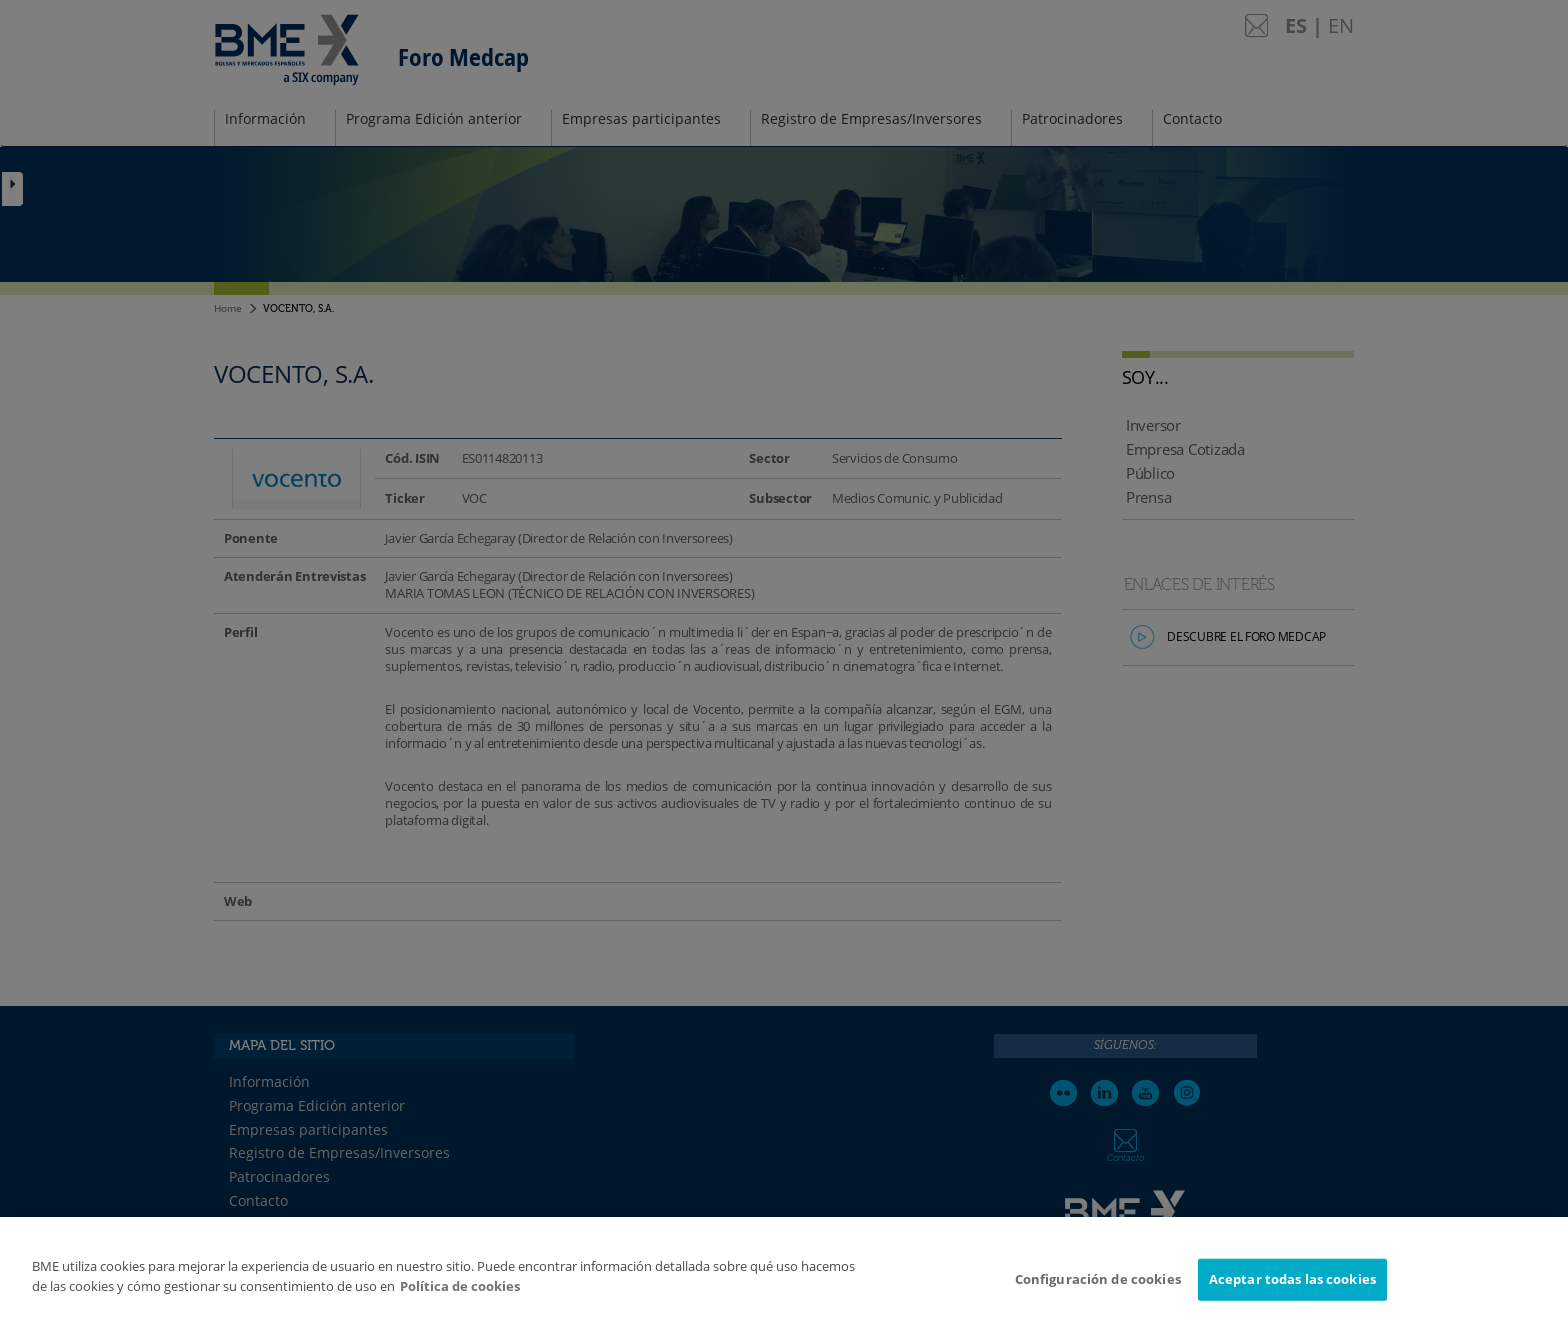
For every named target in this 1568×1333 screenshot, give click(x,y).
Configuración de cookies (1098, 1288)
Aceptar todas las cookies (1292, 1288)
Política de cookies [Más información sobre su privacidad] (460, 1294)
